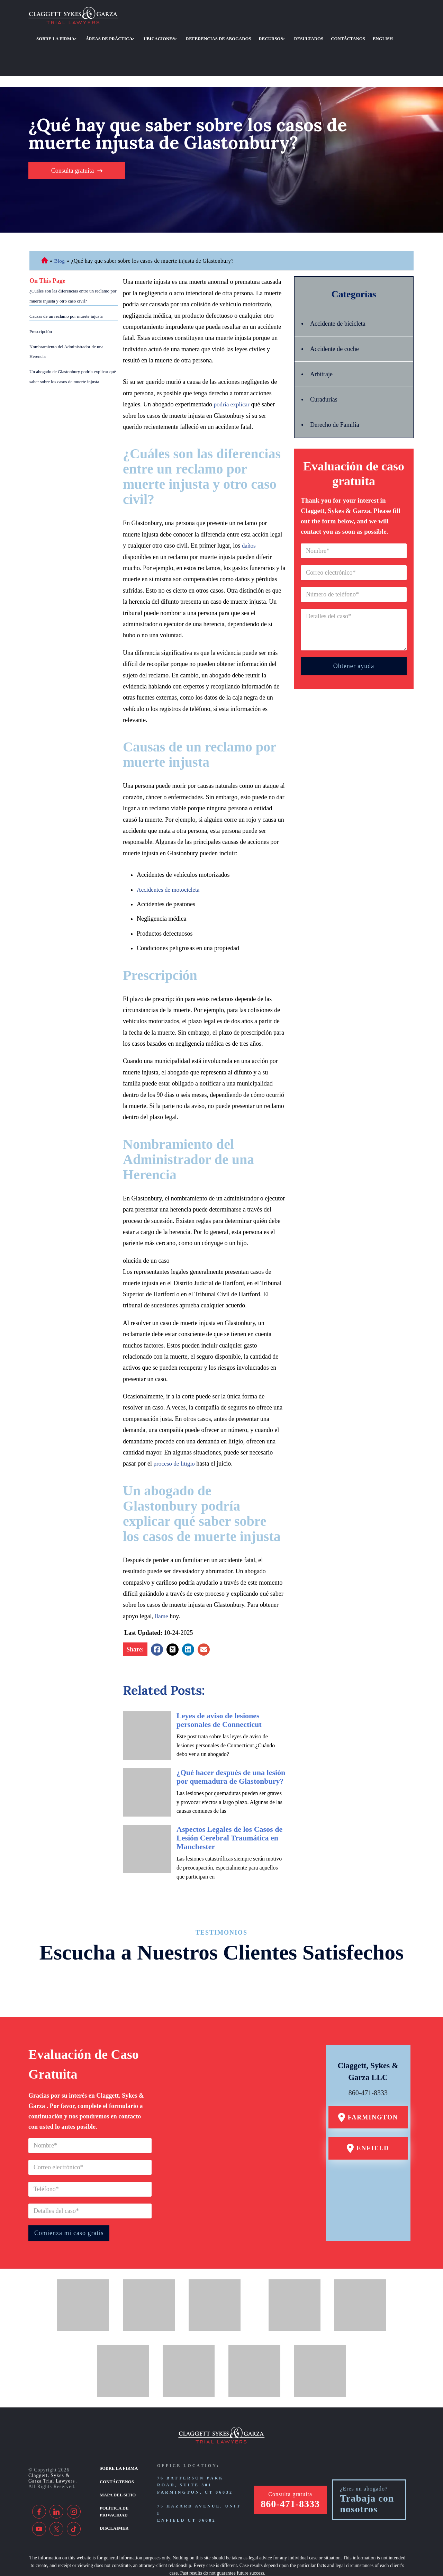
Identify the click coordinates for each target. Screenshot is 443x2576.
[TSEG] (217, 2554)
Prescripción (40, 294)
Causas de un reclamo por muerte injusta (66, 279)
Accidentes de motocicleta (169, 852)
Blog (59, 224)
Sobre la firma (52, 35)
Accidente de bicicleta (341, 287)
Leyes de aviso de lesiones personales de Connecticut (219, 1683)
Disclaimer (113, 2486)
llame (162, 1579)
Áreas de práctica (99, 35)
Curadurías (325, 363)
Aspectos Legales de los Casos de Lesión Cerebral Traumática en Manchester (229, 1801)
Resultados (272, 35)
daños (249, 508)
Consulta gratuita (72, 133)
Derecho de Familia (337, 388)
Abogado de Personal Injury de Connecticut (44, 224)
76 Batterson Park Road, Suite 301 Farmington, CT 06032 (195, 2448)
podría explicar (232, 367)
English (334, 35)
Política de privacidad (113, 2471)
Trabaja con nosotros (367, 2467)
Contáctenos (116, 2443)
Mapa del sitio (117, 2455)
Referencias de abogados (194, 35)
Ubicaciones (142, 35)
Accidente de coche (337, 312)
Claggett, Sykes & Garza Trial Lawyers (52, 2441)
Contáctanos (305, 35)
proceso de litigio (175, 1426)
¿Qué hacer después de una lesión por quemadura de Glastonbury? (231, 1739)
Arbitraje (322, 337)
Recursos (239, 35)
